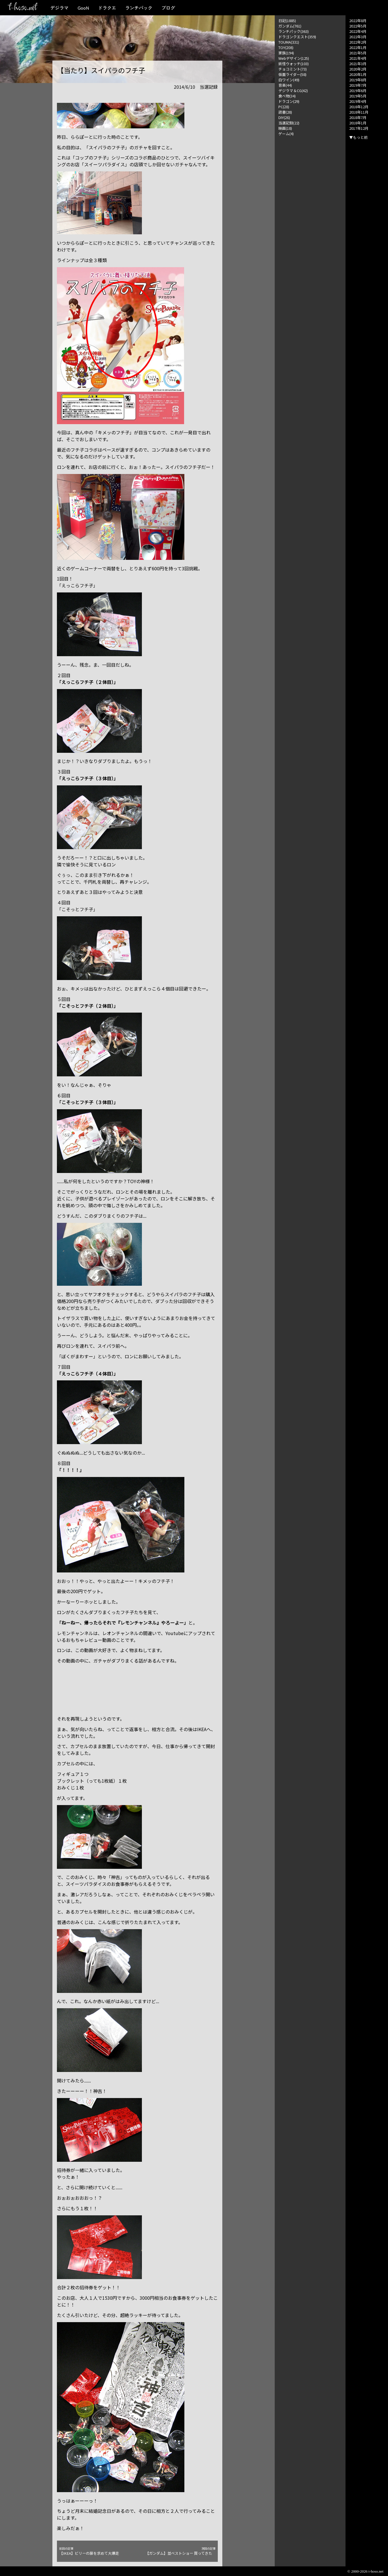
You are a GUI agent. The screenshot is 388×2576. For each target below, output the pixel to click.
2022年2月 (357, 42)
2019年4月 (357, 101)
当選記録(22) (288, 123)
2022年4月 (357, 31)
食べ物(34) (287, 96)
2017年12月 (358, 128)
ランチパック (138, 7)
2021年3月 (357, 63)
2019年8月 (357, 79)
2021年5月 (357, 53)
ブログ (168, 7)
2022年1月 (357, 47)
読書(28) (285, 112)
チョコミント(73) (292, 69)
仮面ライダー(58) (292, 74)
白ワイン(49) (288, 79)
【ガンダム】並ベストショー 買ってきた (180, 2551)
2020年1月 (357, 74)
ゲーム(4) (286, 133)
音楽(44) (285, 85)
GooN (83, 7)
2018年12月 (358, 106)
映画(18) (285, 128)
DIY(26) (284, 117)
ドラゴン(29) (288, 101)
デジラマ (59, 7)
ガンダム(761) (289, 26)
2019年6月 (357, 90)
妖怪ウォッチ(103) (293, 63)
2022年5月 (357, 26)
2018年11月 (358, 112)
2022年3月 (357, 36)
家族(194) (286, 53)
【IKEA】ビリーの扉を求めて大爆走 (94, 2551)
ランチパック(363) (293, 31)
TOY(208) (285, 47)
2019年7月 (357, 85)
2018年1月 (357, 123)
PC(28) (283, 106)
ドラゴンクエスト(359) (297, 36)
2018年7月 (357, 117)
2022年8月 (357, 20)
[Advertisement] (310, 221)
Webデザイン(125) (293, 58)
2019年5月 (357, 96)
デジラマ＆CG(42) (293, 90)
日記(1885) (287, 20)
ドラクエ (107, 7)
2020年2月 (357, 69)
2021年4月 (357, 58)
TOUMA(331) (288, 42)
